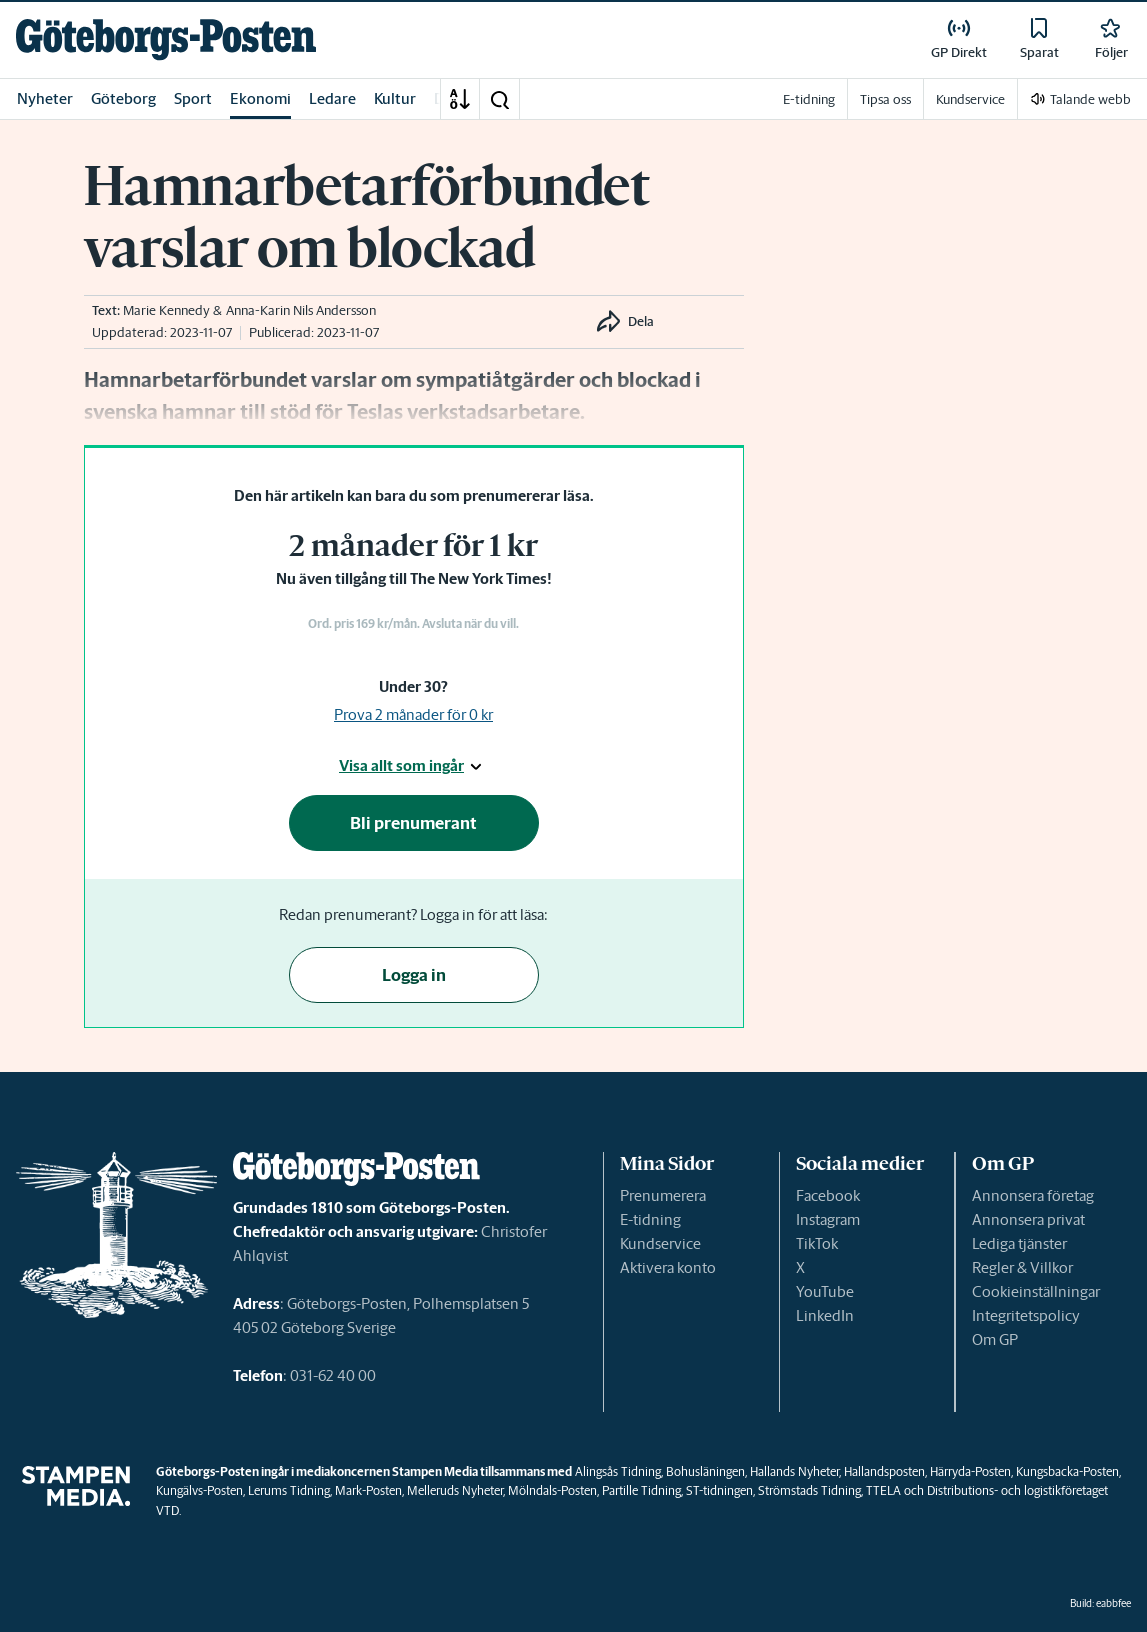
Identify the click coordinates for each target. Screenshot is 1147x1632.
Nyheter (45, 98)
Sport (193, 98)
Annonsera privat (1028, 1219)
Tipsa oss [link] (885, 99)
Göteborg (123, 98)
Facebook (828, 1195)
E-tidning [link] (809, 99)
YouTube (825, 1291)
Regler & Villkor (1022, 1267)
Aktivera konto (668, 1267)
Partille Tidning (641, 1490)
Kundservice (660, 1243)
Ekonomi (260, 98)
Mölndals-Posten (552, 1490)
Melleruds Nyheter (455, 1490)
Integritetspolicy (1026, 1315)
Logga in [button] (414, 975)
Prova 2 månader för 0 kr (413, 714)
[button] (499, 99)
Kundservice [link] (970, 99)
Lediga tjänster (1019, 1243)
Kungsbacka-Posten (1067, 1471)
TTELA (883, 1490)
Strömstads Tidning (809, 1490)
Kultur (395, 98)
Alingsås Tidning (618, 1471)
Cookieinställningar (1036, 1291)
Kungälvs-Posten (199, 1490)
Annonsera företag (1033, 1195)
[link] (166, 39)
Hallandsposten (884, 1471)
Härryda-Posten (970, 1471)
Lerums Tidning (289, 1490)
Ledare (332, 98)
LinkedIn (825, 1315)
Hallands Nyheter (794, 1471)
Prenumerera (663, 1195)
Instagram (828, 1219)
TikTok (817, 1243)
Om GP (995, 1339)
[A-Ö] (460, 99)
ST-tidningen (719, 1490)
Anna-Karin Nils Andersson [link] (301, 310)
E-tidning (650, 1219)
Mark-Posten (368, 1490)
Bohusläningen (705, 1471)
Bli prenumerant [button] (413, 823)
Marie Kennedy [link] (166, 310)
